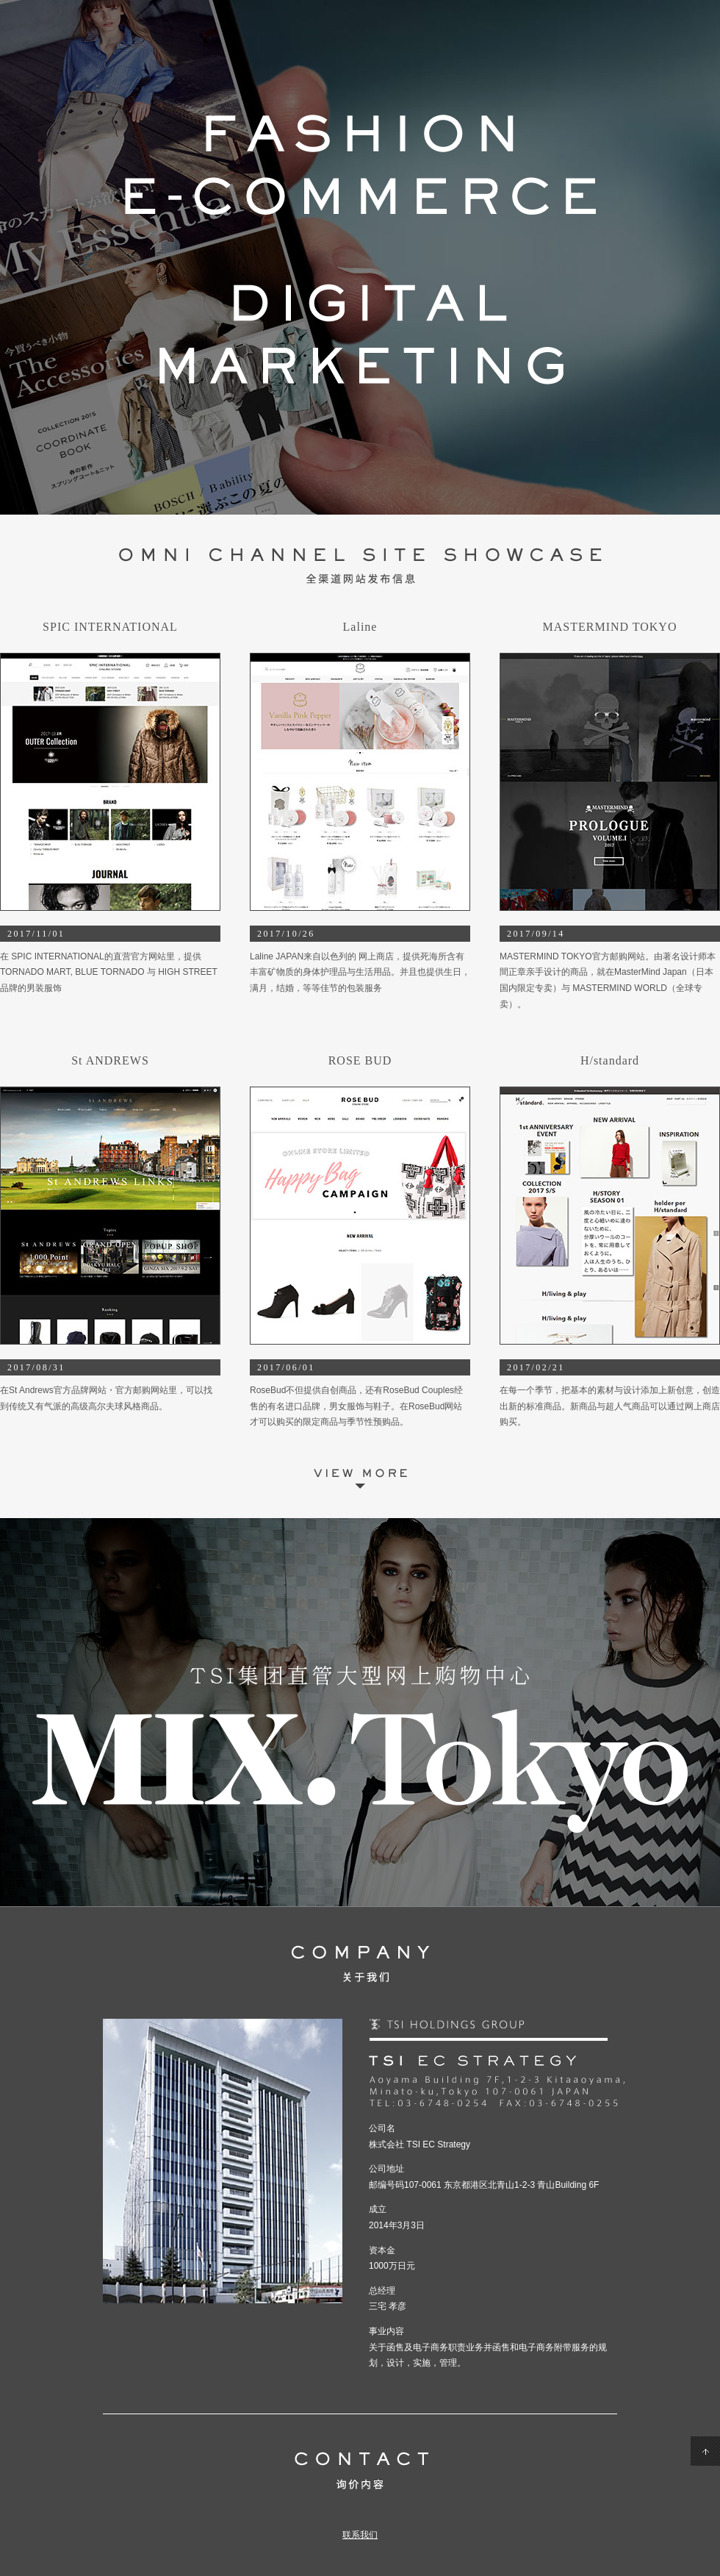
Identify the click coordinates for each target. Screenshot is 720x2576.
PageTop (705, 2451)
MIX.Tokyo (360, 1712)
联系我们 (360, 2535)
